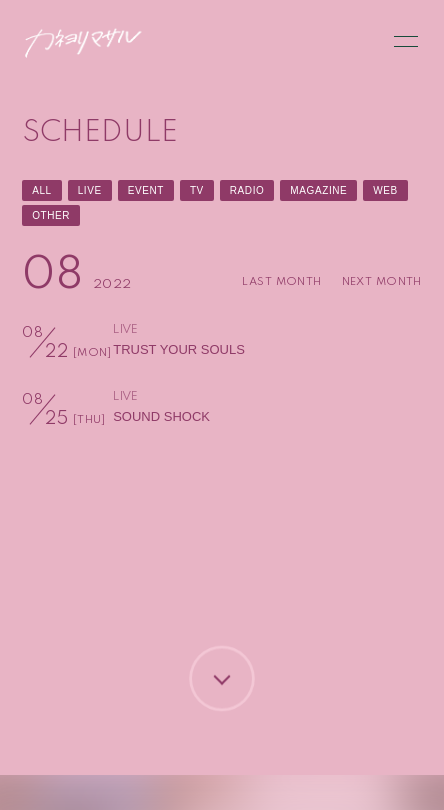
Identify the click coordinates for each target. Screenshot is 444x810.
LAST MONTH (281, 282)
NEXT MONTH (382, 282)
